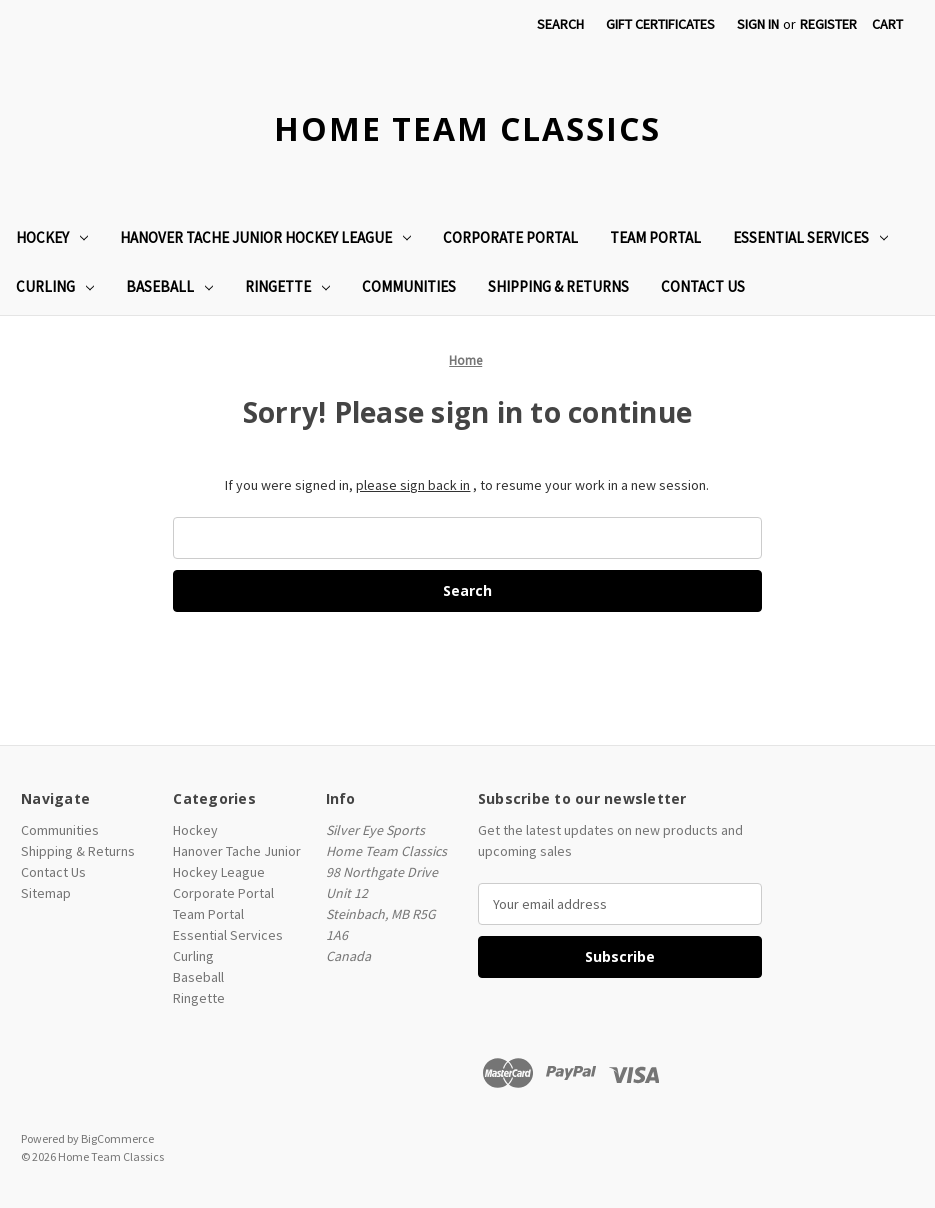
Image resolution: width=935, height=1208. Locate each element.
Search (560, 24)
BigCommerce (117, 1138)
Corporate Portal (510, 237)
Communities (409, 286)
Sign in (758, 24)
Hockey (52, 237)
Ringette (287, 286)
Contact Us (703, 286)
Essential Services (810, 237)
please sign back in (413, 485)
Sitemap (46, 893)
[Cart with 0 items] (887, 24)
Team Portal (655, 237)
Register (828, 24)
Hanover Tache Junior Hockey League (265, 237)
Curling (55, 286)
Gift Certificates (660, 24)
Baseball (169, 286)
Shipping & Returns (558, 286)
